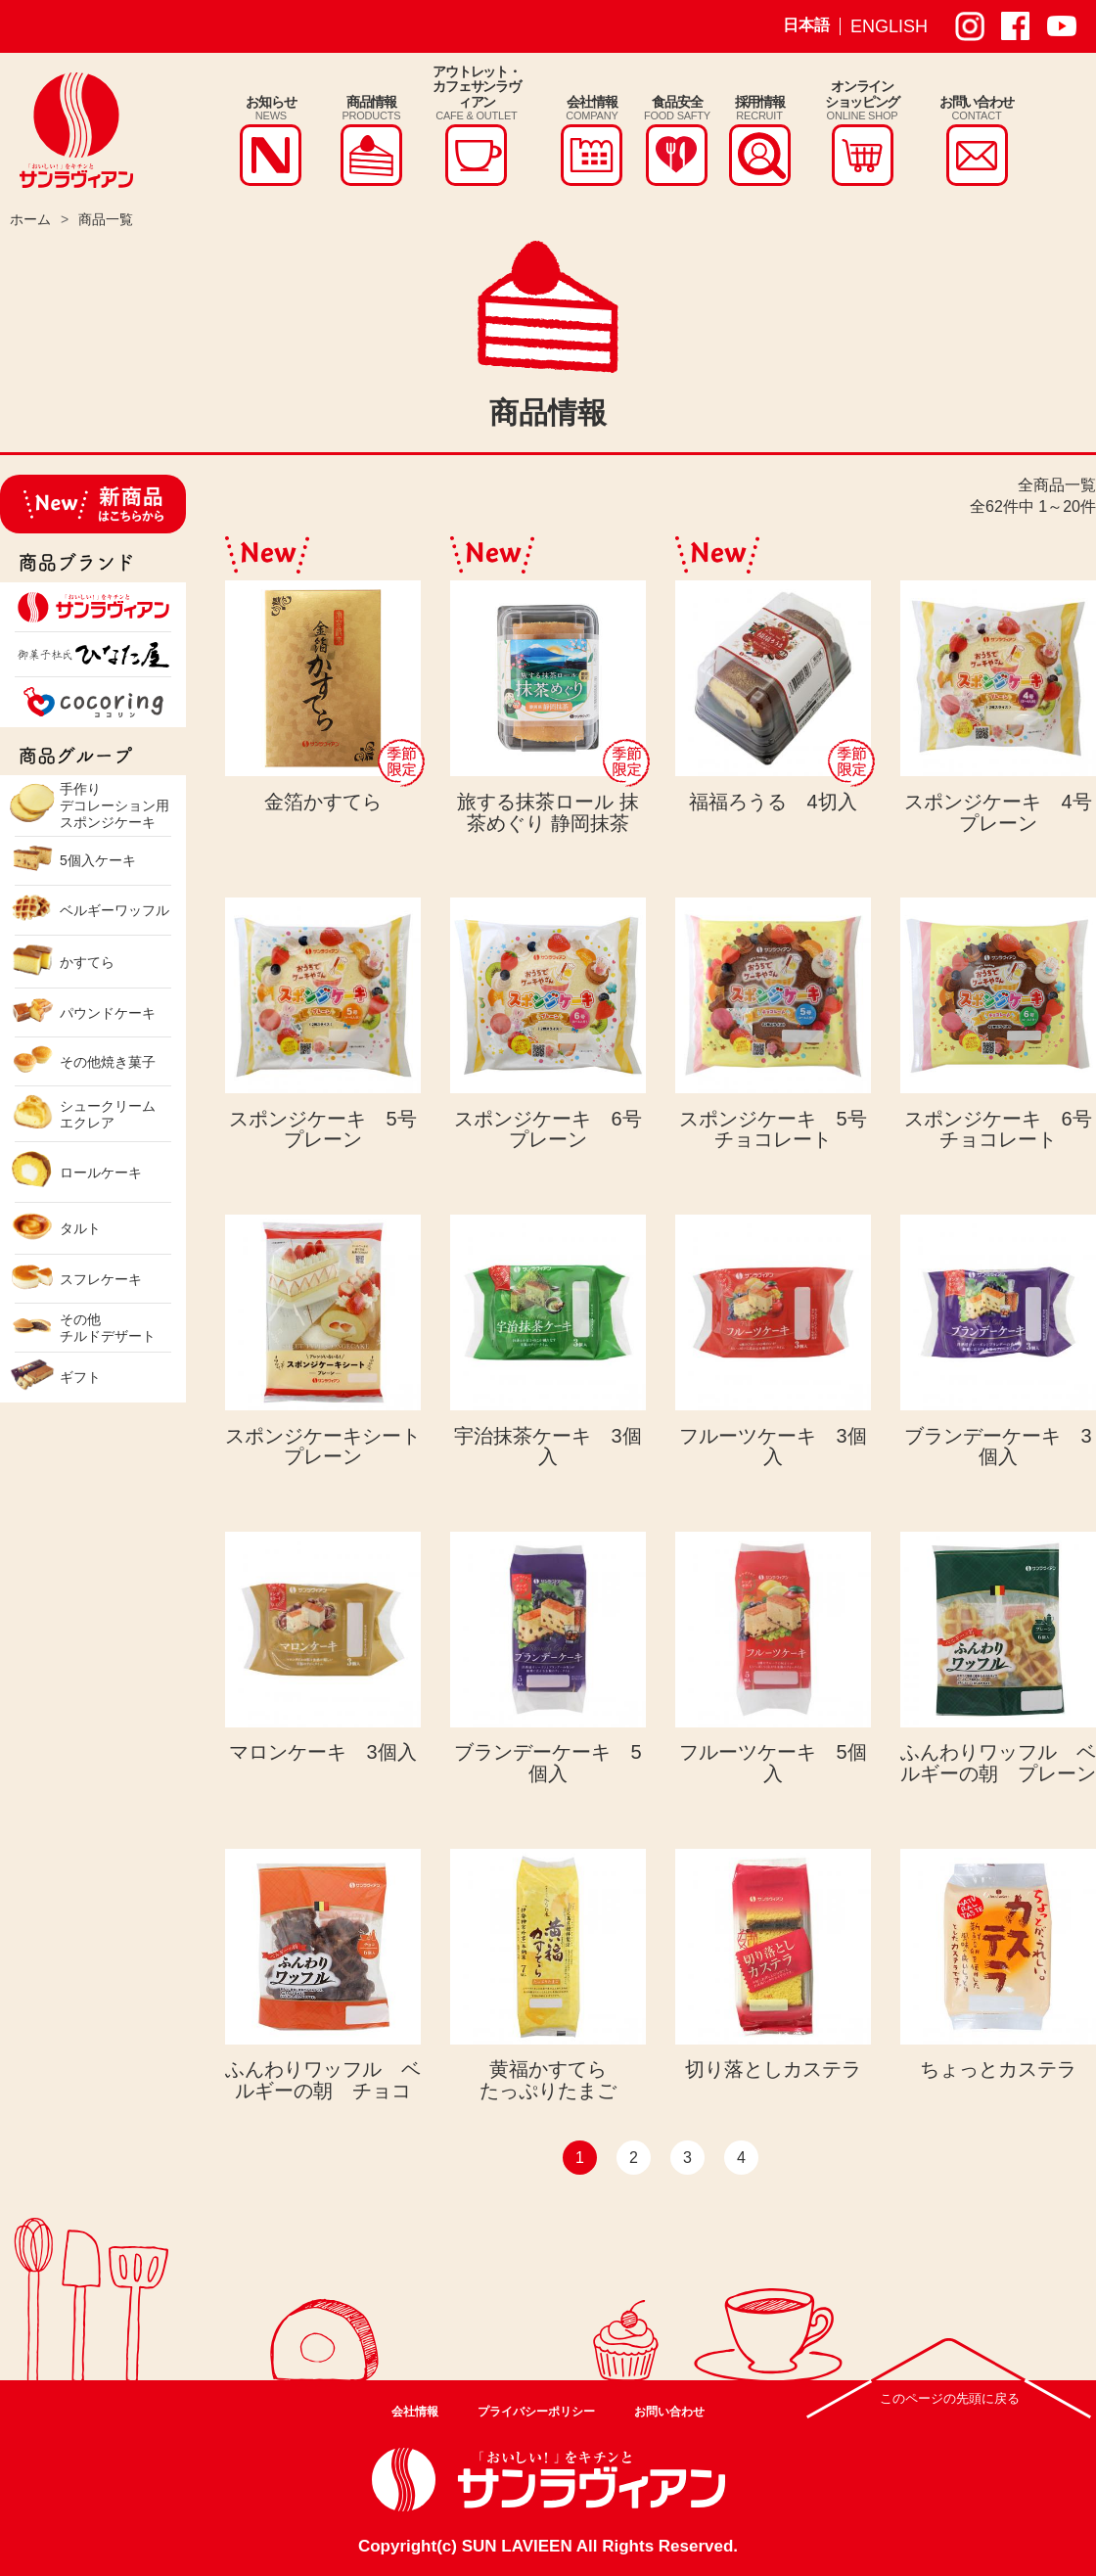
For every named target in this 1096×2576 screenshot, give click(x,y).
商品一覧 (105, 219)
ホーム (30, 219)
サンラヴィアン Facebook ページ (1015, 26)
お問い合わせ (669, 2411)
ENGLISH (889, 26)
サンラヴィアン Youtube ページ (1061, 26)
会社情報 (414, 2411)
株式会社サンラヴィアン (76, 130)
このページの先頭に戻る (950, 2398)
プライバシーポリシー (536, 2411)
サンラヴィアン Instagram (969, 26)
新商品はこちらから (93, 504)
